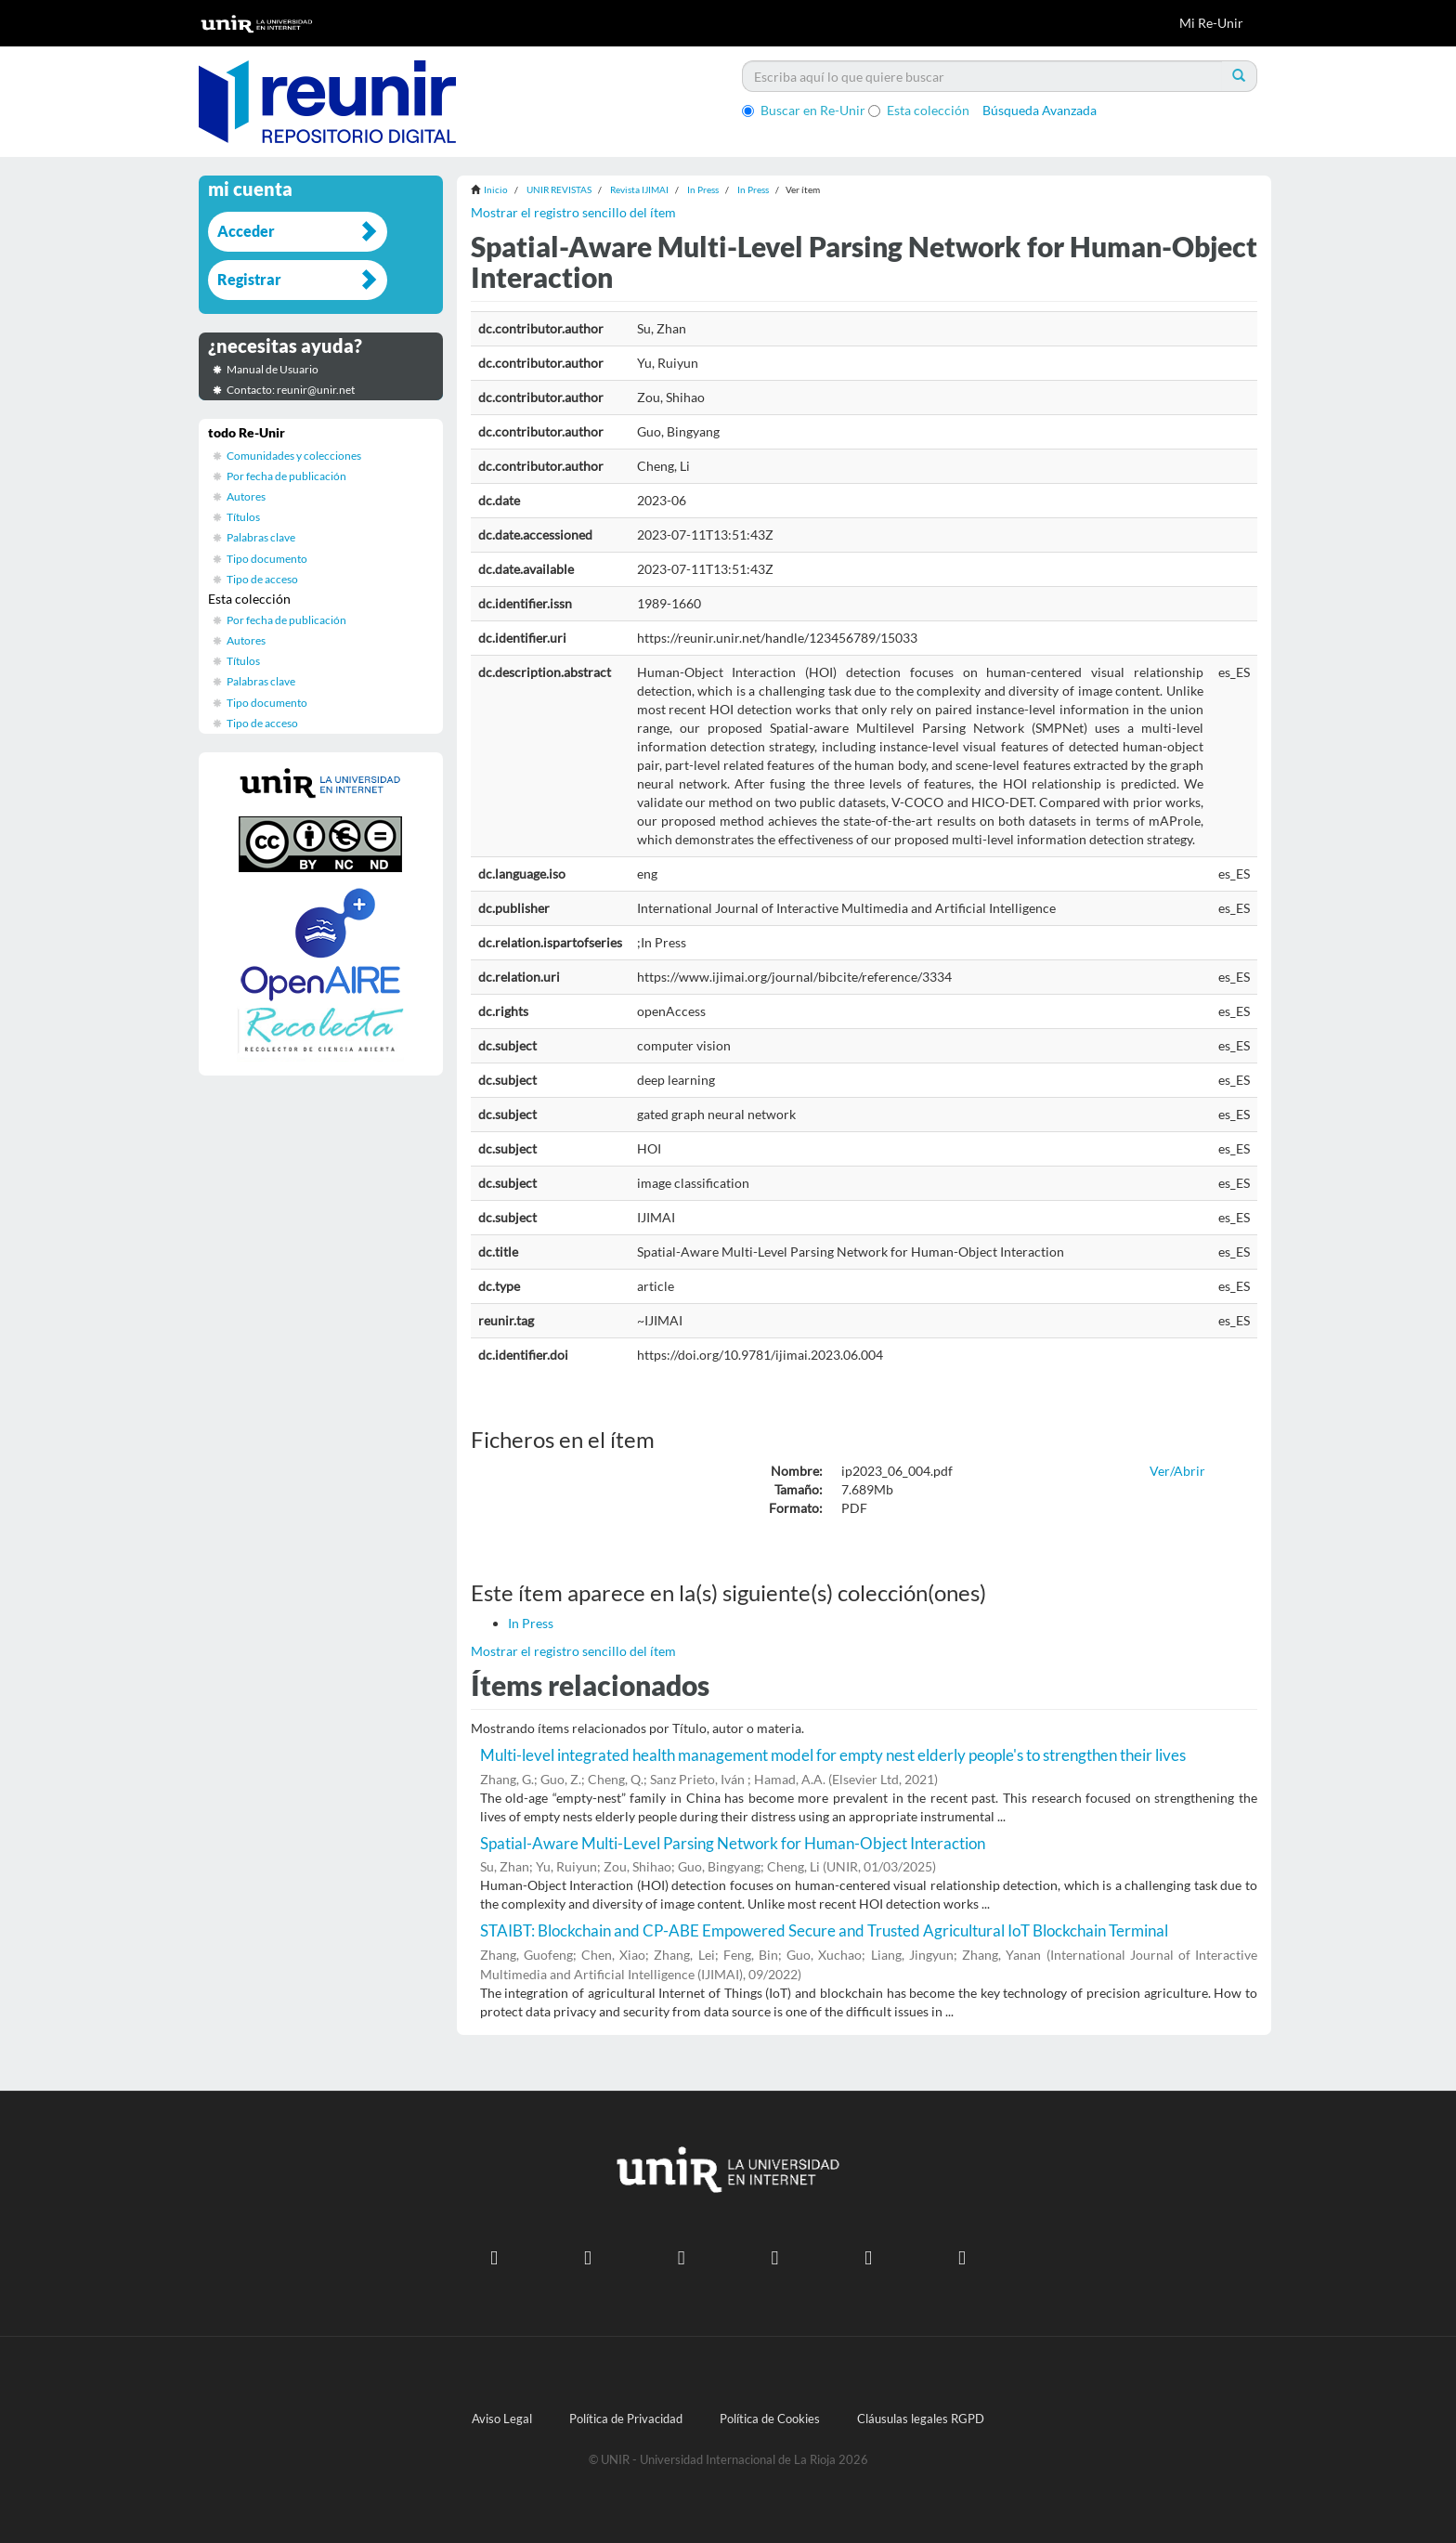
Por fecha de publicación (286, 476)
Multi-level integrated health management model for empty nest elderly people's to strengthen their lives (833, 1755)
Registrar (249, 279)
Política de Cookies (770, 2419)
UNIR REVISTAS (559, 189)
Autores (246, 496)
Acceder (246, 231)
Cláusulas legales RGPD (920, 2419)
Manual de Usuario (272, 369)
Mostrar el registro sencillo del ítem (573, 212)
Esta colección (918, 110)
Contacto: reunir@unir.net (291, 390)
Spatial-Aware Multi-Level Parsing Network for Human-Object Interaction (732, 1843)
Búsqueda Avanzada (1039, 110)
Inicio (496, 189)
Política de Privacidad (625, 2419)
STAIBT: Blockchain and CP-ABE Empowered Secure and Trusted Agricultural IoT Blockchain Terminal (824, 1930)
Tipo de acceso (262, 579)
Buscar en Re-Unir (803, 110)
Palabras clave (261, 537)
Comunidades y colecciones (294, 456)
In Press (703, 189)
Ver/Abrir (1177, 1471)
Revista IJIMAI (639, 189)
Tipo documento (267, 559)
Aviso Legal (502, 2419)
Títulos (243, 517)
